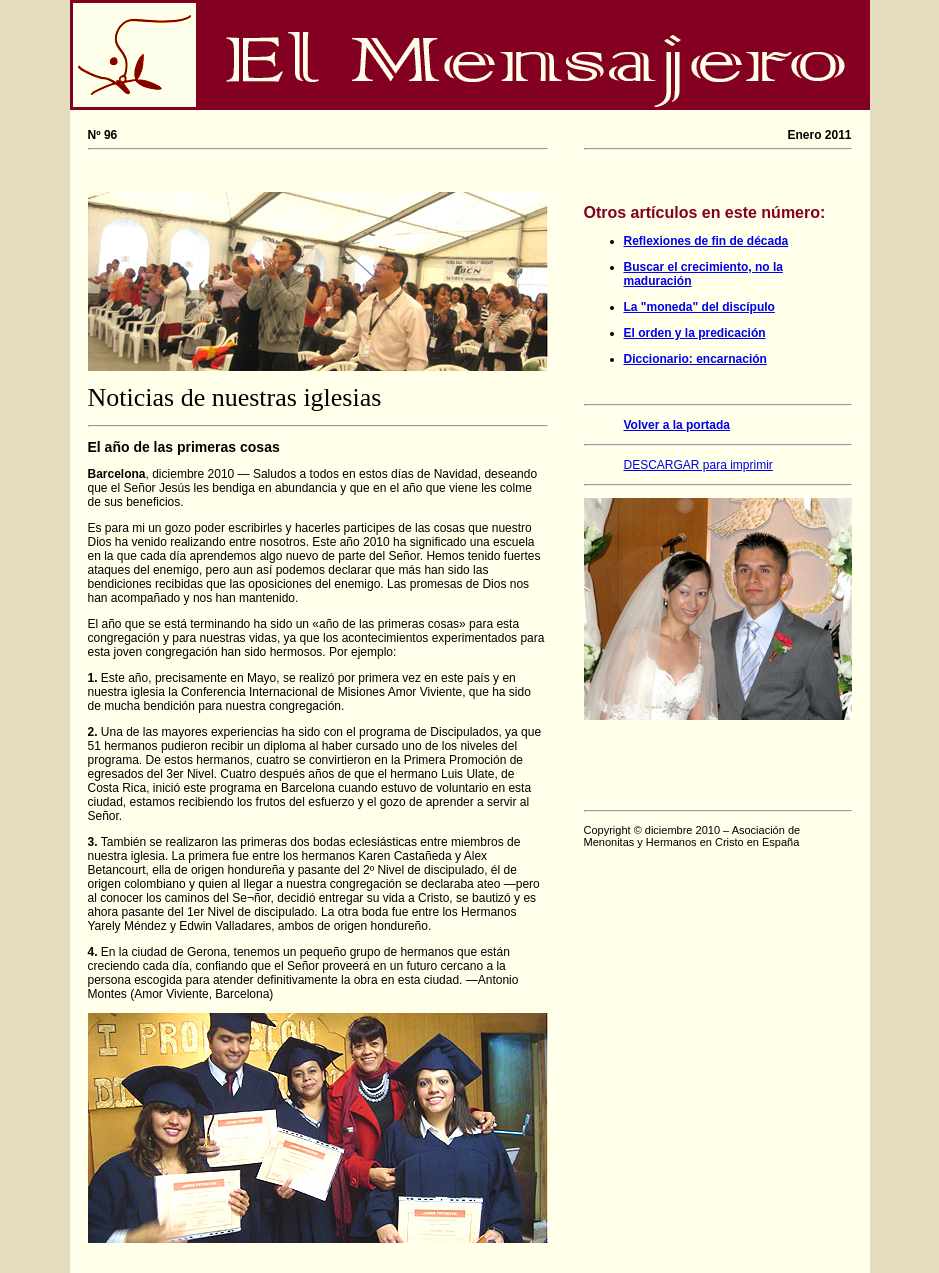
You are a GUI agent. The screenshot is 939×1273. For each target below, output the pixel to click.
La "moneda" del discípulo (699, 307)
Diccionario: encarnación (695, 359)
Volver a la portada (677, 425)
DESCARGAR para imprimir (698, 465)
